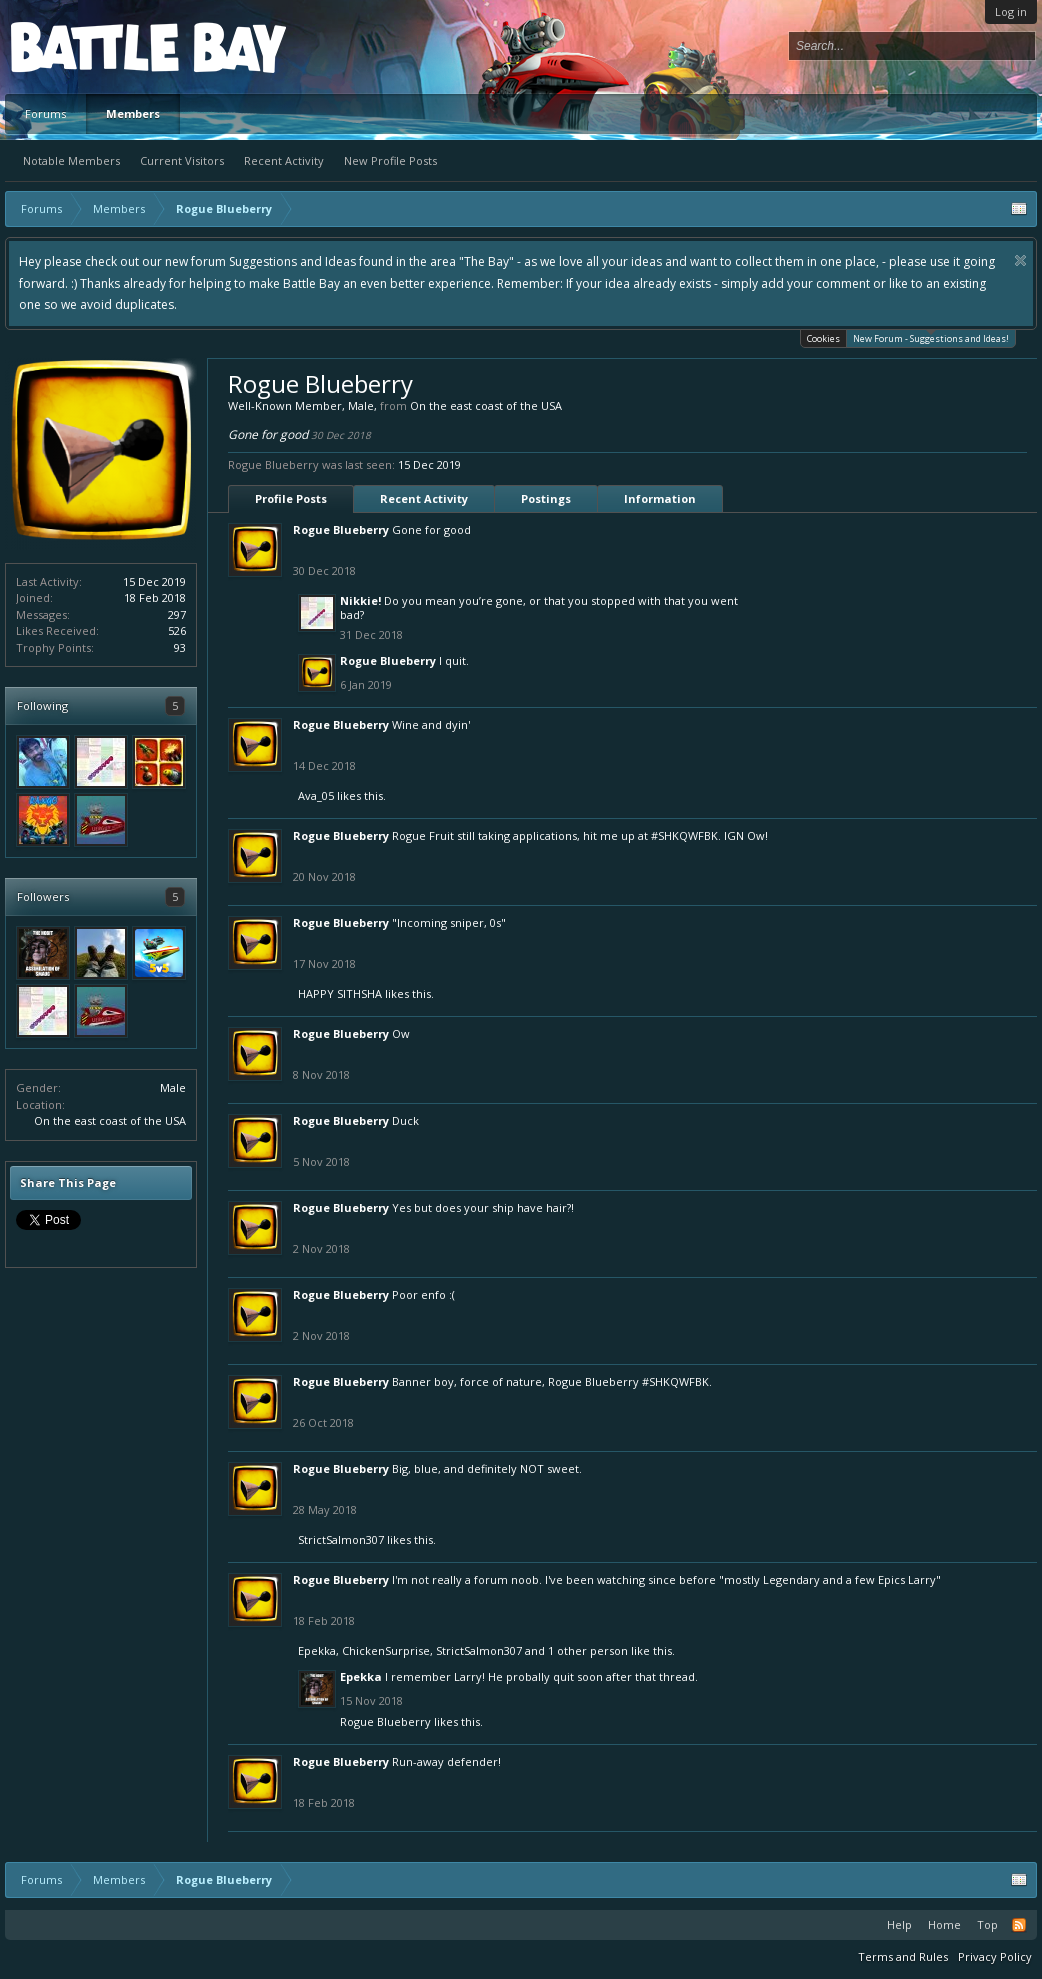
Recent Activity (284, 160)
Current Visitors (182, 160)
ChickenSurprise (386, 1650)
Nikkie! (360, 600)
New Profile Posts (390, 160)
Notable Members (71, 160)
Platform (84, 46)
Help (899, 1924)
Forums (45, 113)
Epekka (317, 1650)
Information (660, 498)
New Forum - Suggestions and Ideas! (931, 337)
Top (987, 1924)
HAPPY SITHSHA (340, 993)
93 (180, 647)
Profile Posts (291, 498)
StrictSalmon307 (341, 1539)
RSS (1019, 1925)
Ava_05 (316, 795)
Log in (1011, 11)
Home (944, 1924)
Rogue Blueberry (341, 529)
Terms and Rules (903, 1956)
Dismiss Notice (1020, 260)
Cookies (823, 338)
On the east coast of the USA (110, 1120)
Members (133, 113)
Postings (546, 498)
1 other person (588, 1650)
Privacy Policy (995, 1956)
